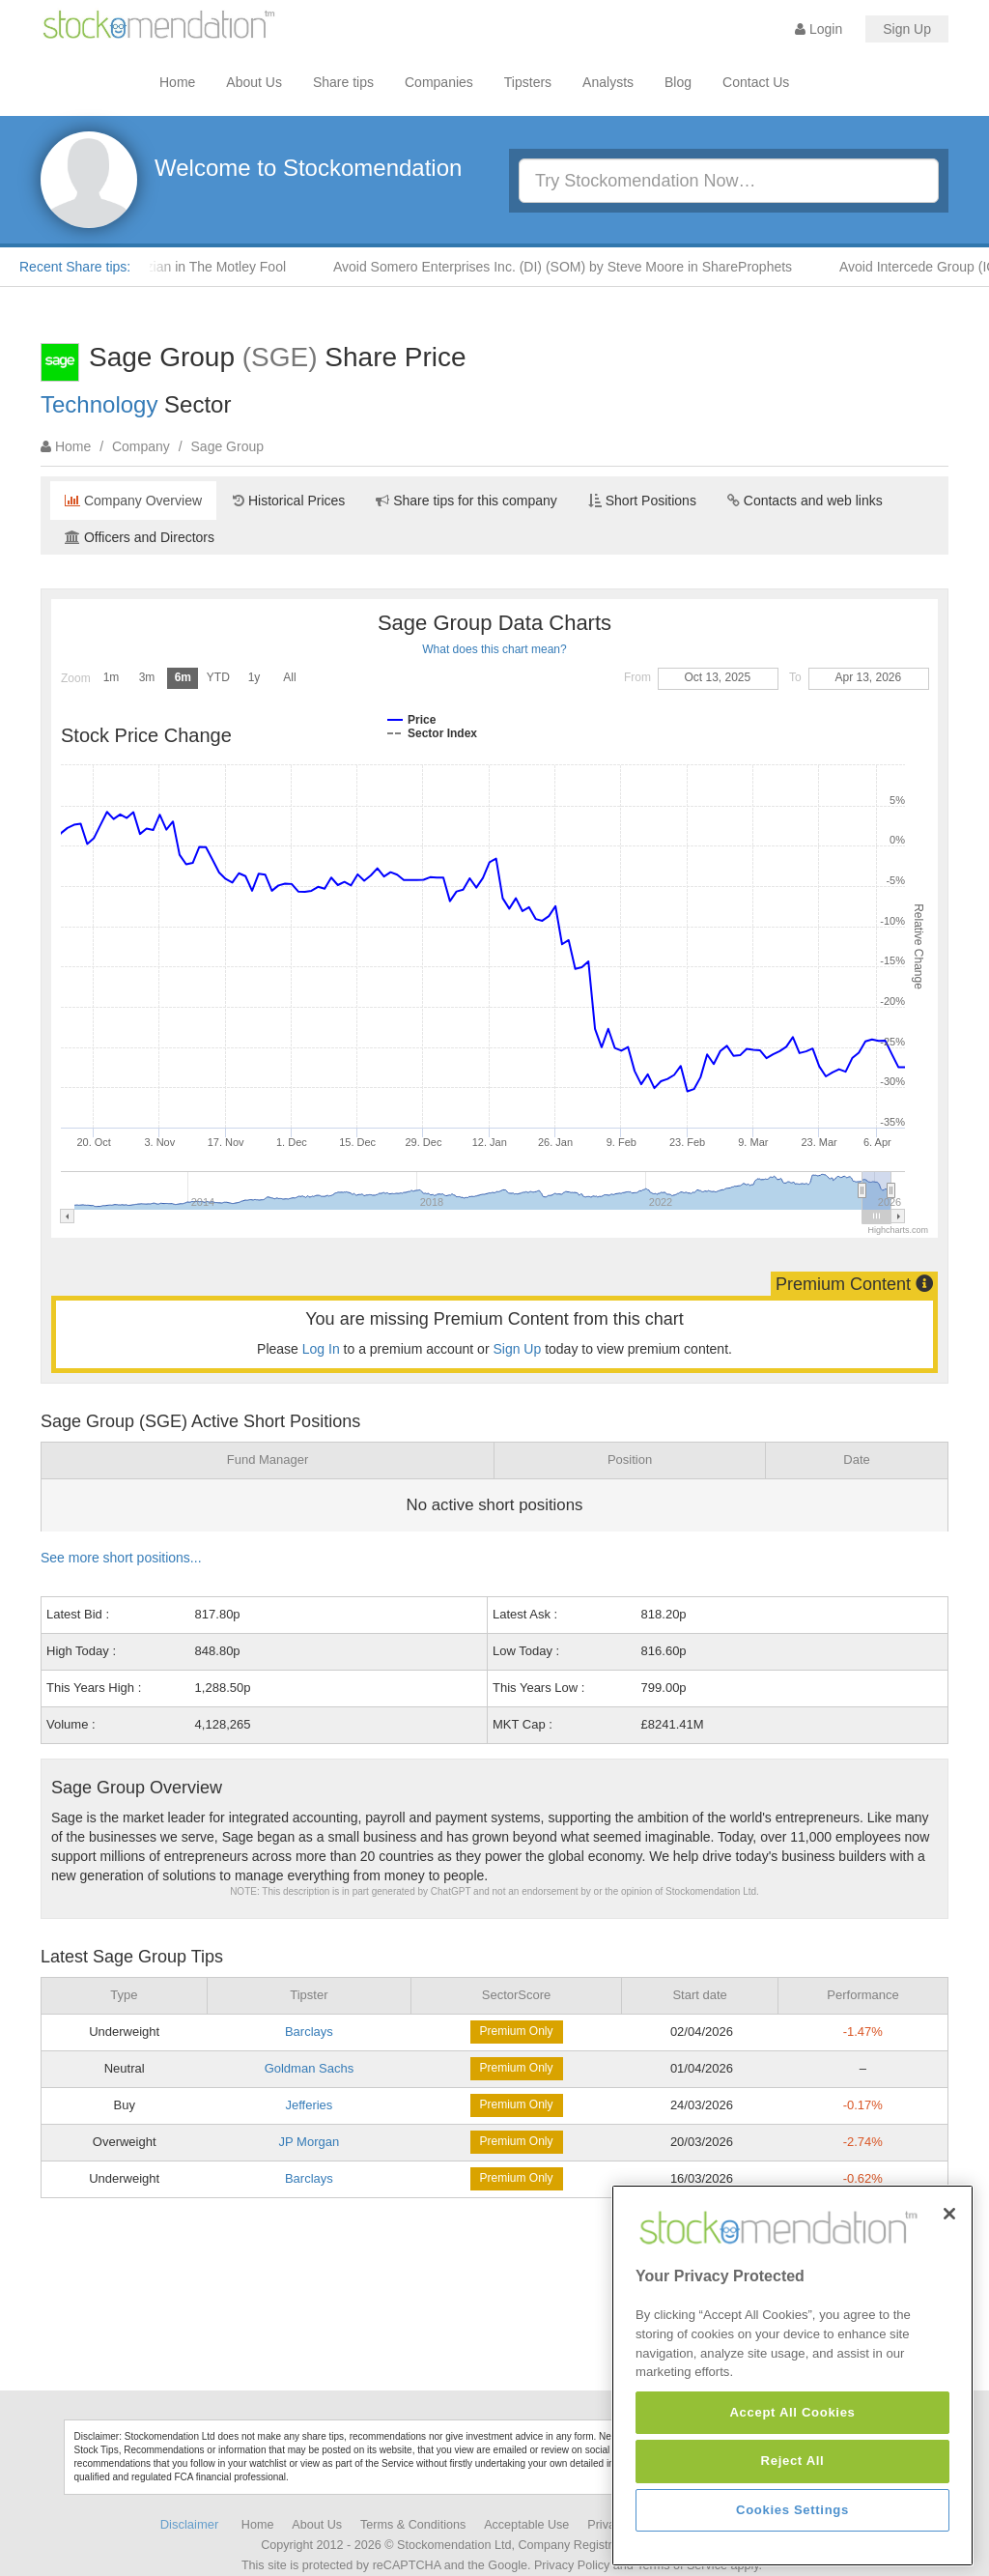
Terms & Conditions (413, 2525)
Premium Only (516, 2031)
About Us (254, 82)
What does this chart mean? (494, 649)
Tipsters (527, 82)
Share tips (343, 82)
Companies (439, 82)
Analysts (608, 82)
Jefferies (308, 2105)
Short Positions (642, 500)
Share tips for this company (466, 500)
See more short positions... (121, 1557)
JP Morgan (309, 2141)
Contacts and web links (805, 500)
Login (818, 29)
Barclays (309, 2031)
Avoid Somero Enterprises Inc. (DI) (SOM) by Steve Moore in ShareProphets (628, 266)
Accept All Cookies (792, 2458)
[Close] (949, 2259)
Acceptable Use (526, 2525)
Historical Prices (289, 500)
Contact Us (755, 82)
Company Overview (133, 500)
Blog (678, 82)
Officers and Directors (139, 537)
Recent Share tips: (74, 266)
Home (177, 82)
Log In (321, 1349)
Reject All (793, 2507)
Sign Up (907, 29)
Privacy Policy (571, 2565)
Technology (99, 404)
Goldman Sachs (309, 2068)
